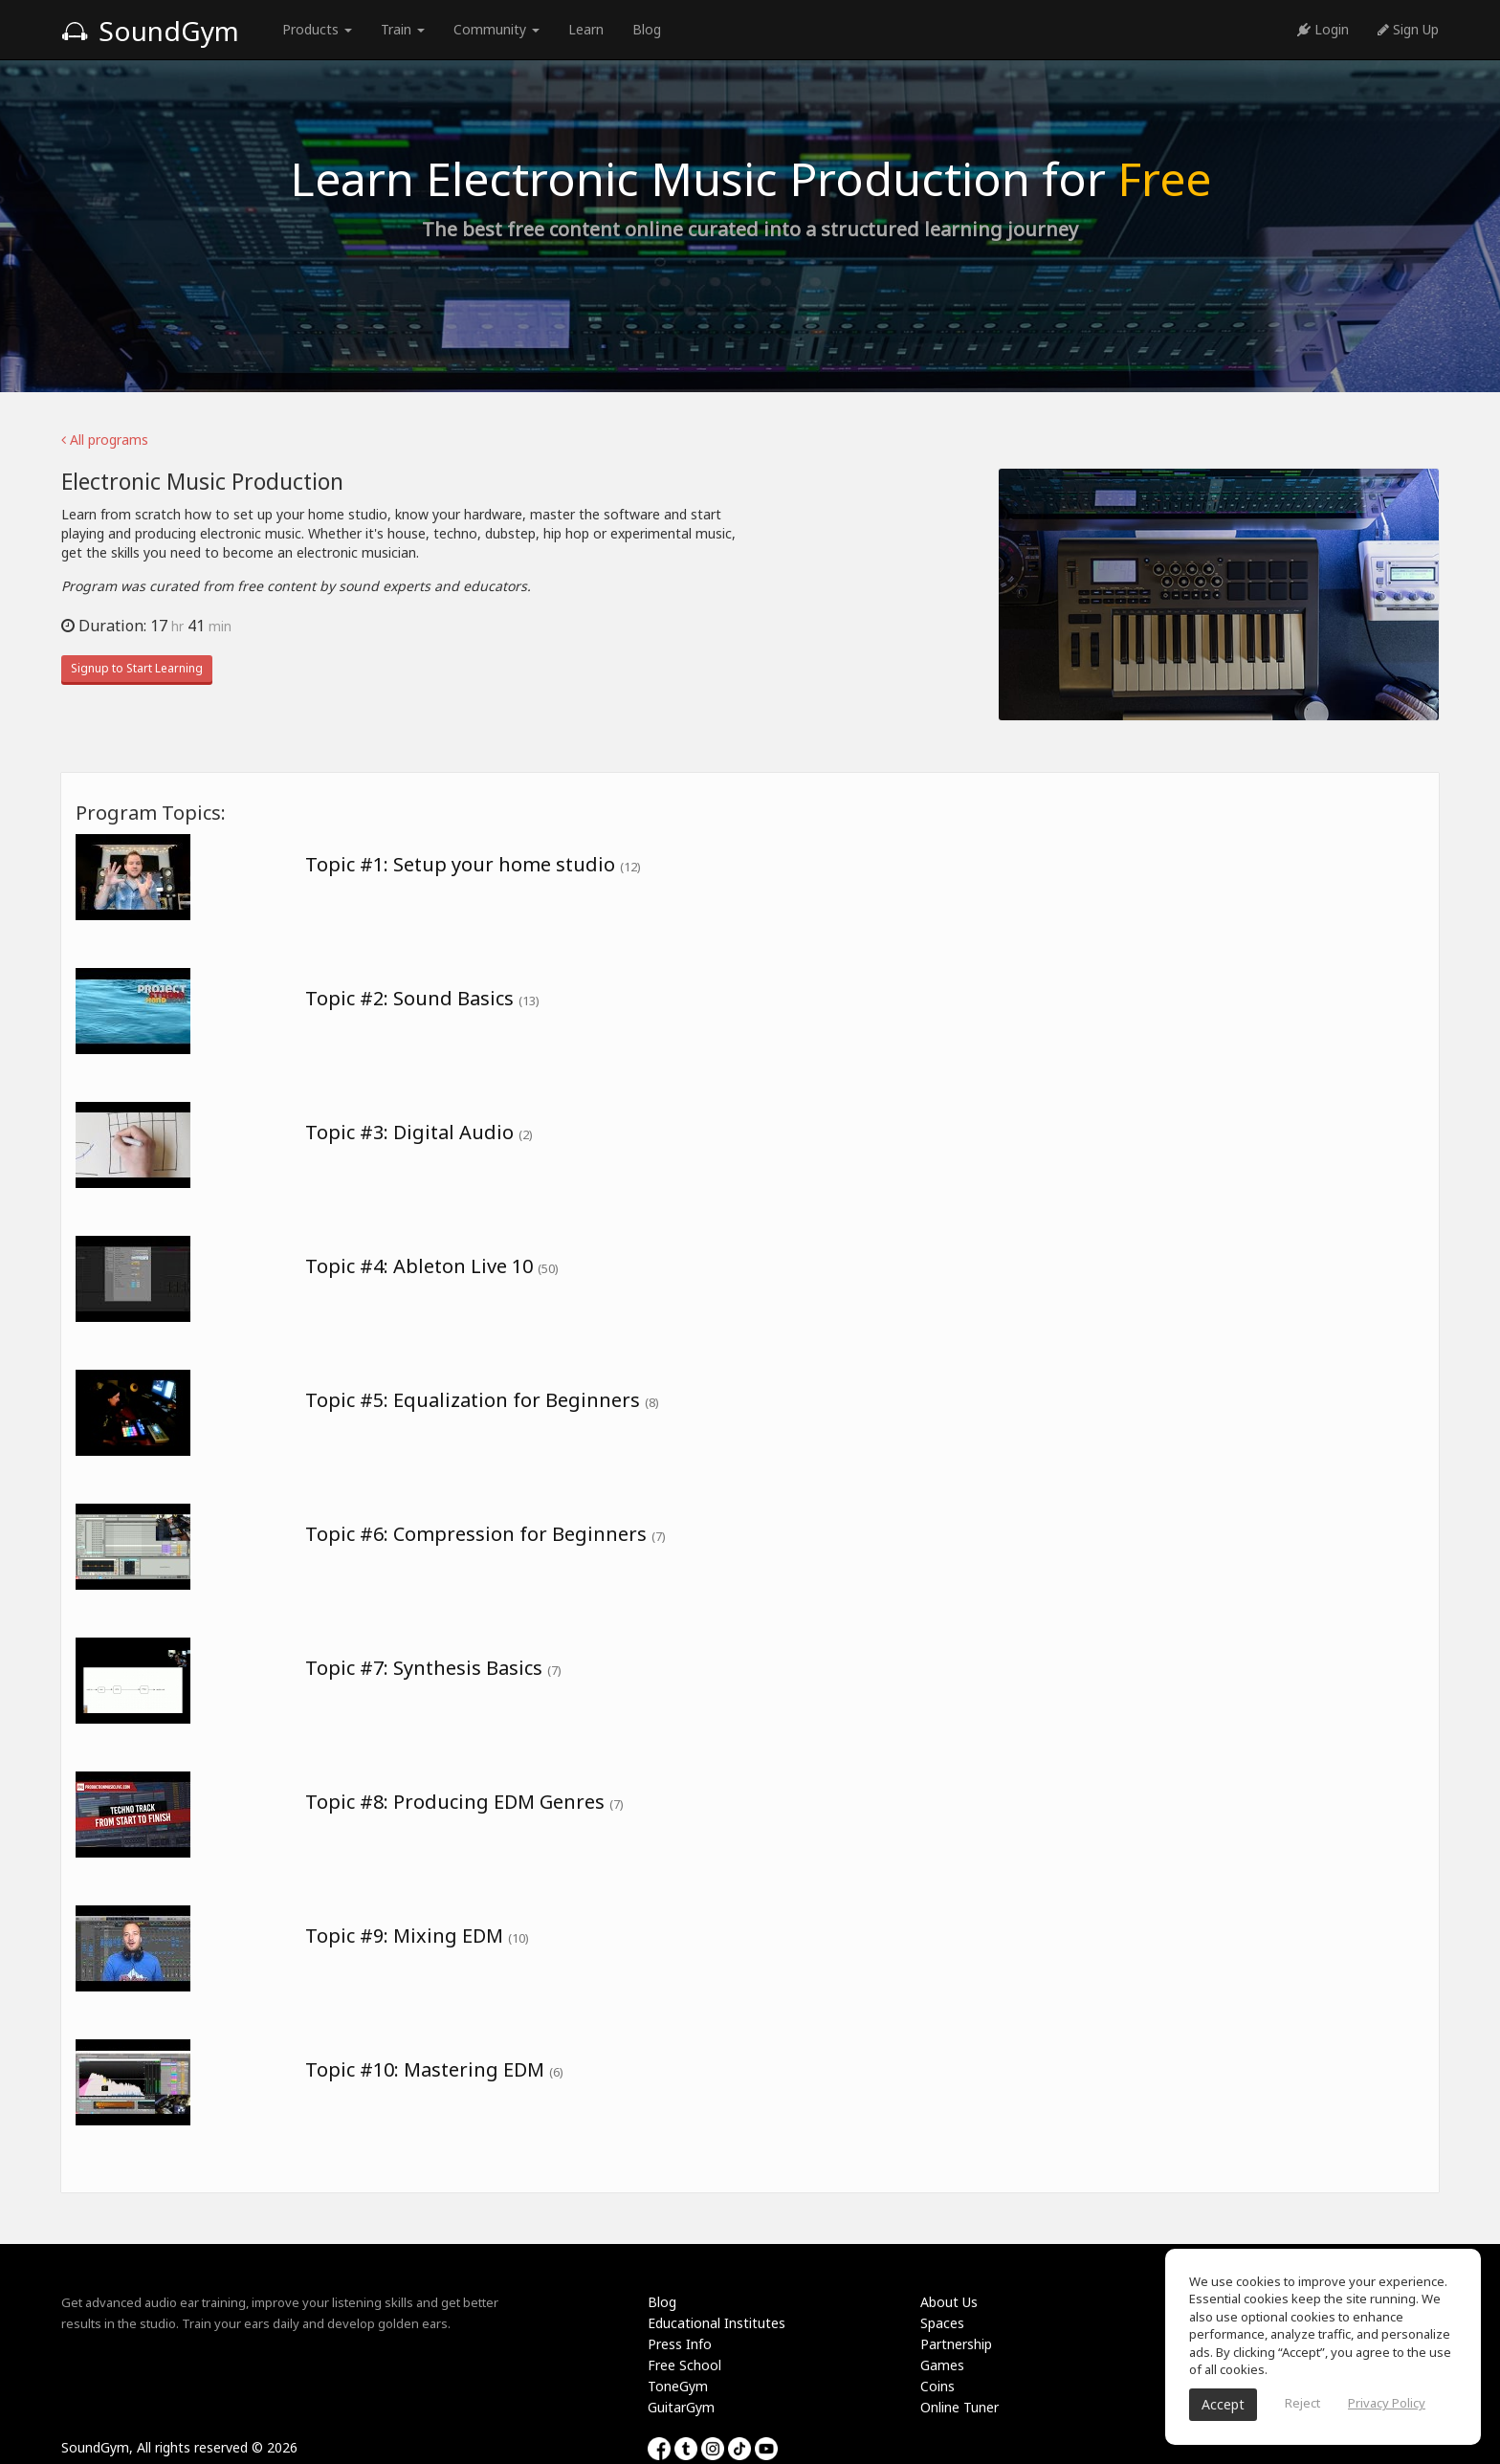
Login (1323, 29)
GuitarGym (681, 2407)
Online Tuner (959, 2407)
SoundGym (150, 30)
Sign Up (1408, 29)
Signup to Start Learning (137, 668)
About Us (949, 2302)
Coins (937, 2386)
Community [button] (496, 29)
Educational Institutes (716, 2323)
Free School (684, 2365)
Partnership (956, 2344)
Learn (586, 29)
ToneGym (678, 2386)
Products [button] (317, 29)
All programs (104, 439)
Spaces (942, 2323)
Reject (1302, 2402)
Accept (1223, 2404)
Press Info (680, 2344)
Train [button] (403, 29)
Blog (646, 29)
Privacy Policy (1386, 2402)
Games (942, 2365)
